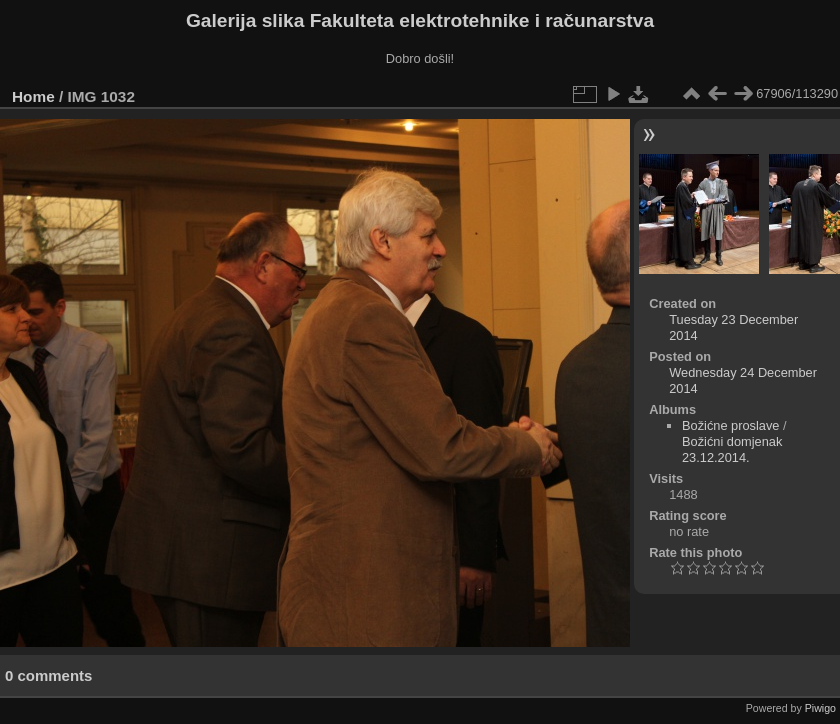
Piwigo (820, 708)
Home (33, 96)
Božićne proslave (730, 425)
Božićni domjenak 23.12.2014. (732, 449)
